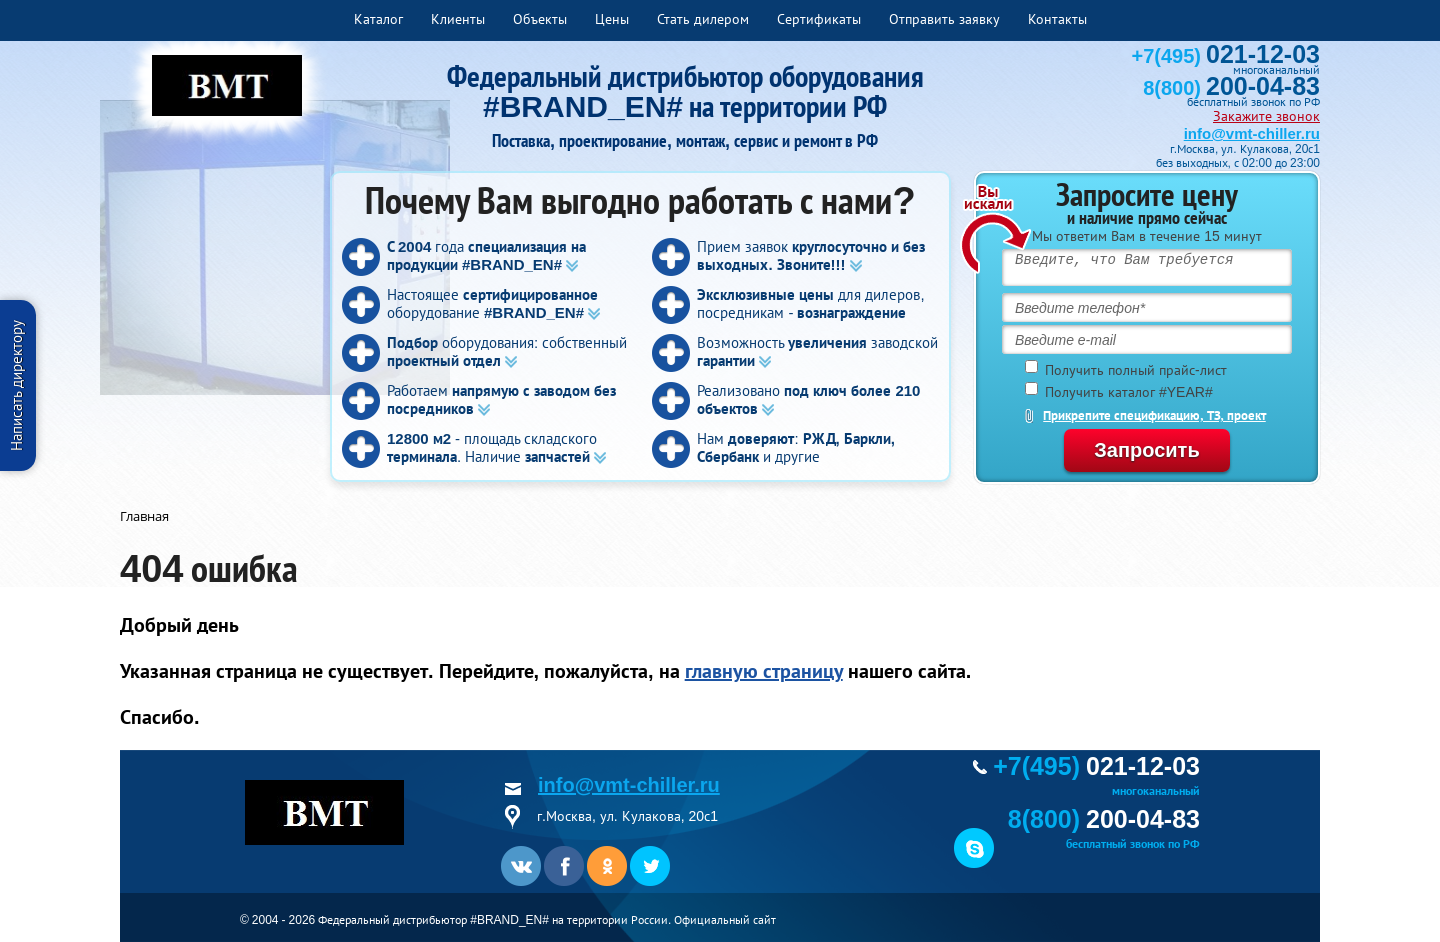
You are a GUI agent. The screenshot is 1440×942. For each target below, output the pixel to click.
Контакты (1057, 19)
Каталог (378, 19)
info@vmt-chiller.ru (1252, 133)
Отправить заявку (944, 19)
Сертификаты (819, 19)
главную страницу (764, 671)
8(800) (1231, 88)
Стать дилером (703, 19)
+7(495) (1226, 56)
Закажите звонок (1266, 116)
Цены (612, 19)
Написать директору (16, 385)
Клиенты (458, 19)
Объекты (540, 19)
